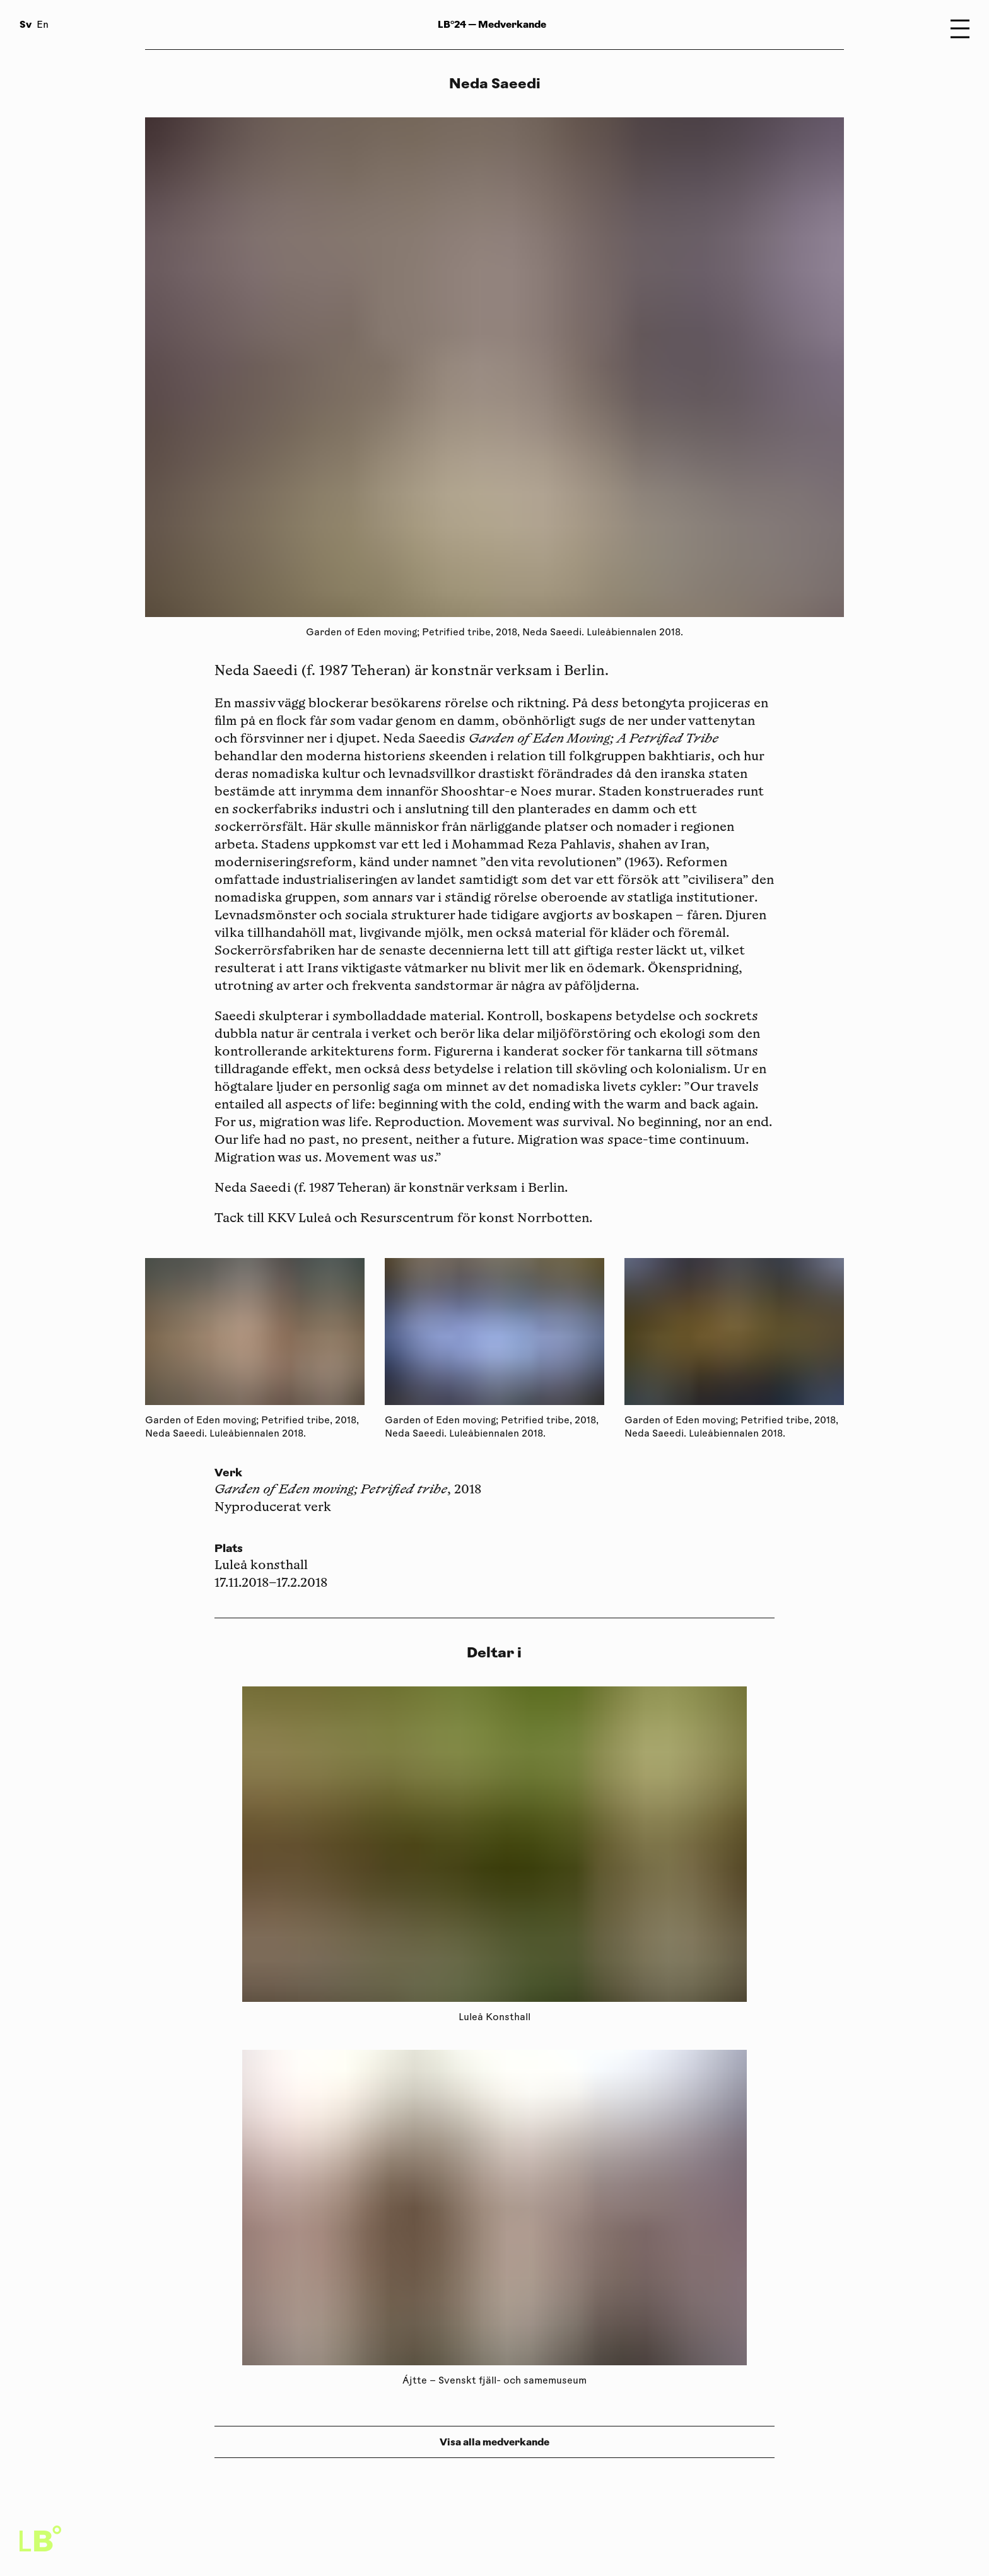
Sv (26, 24)
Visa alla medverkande (494, 2442)
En (43, 25)
